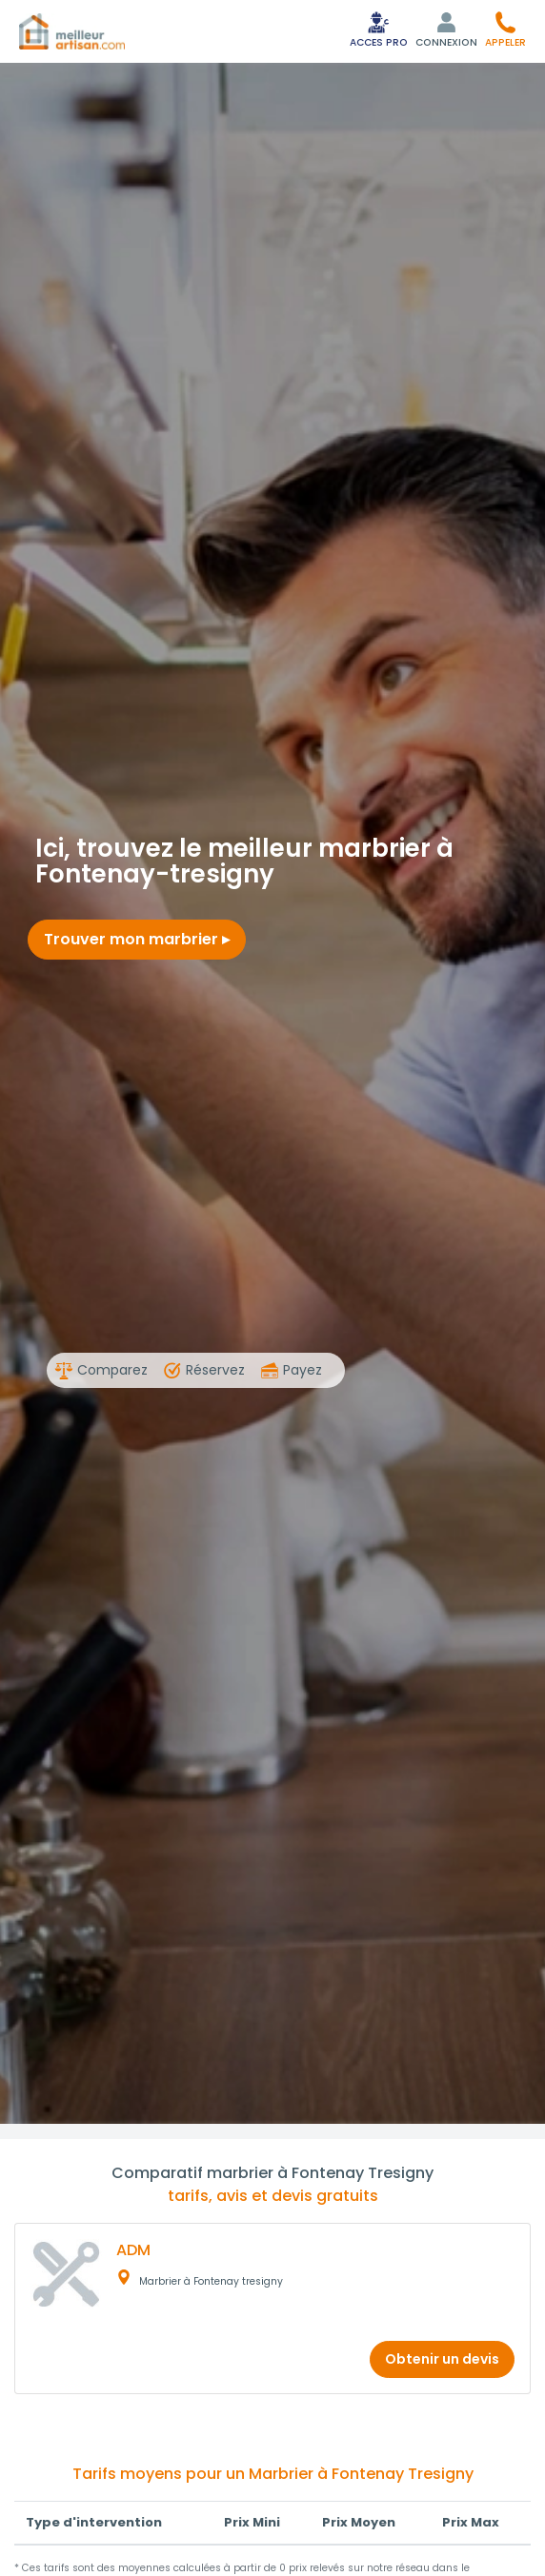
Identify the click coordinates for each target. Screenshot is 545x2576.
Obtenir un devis (442, 2358)
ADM (133, 2250)
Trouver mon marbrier (137, 939)
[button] (505, 29)
